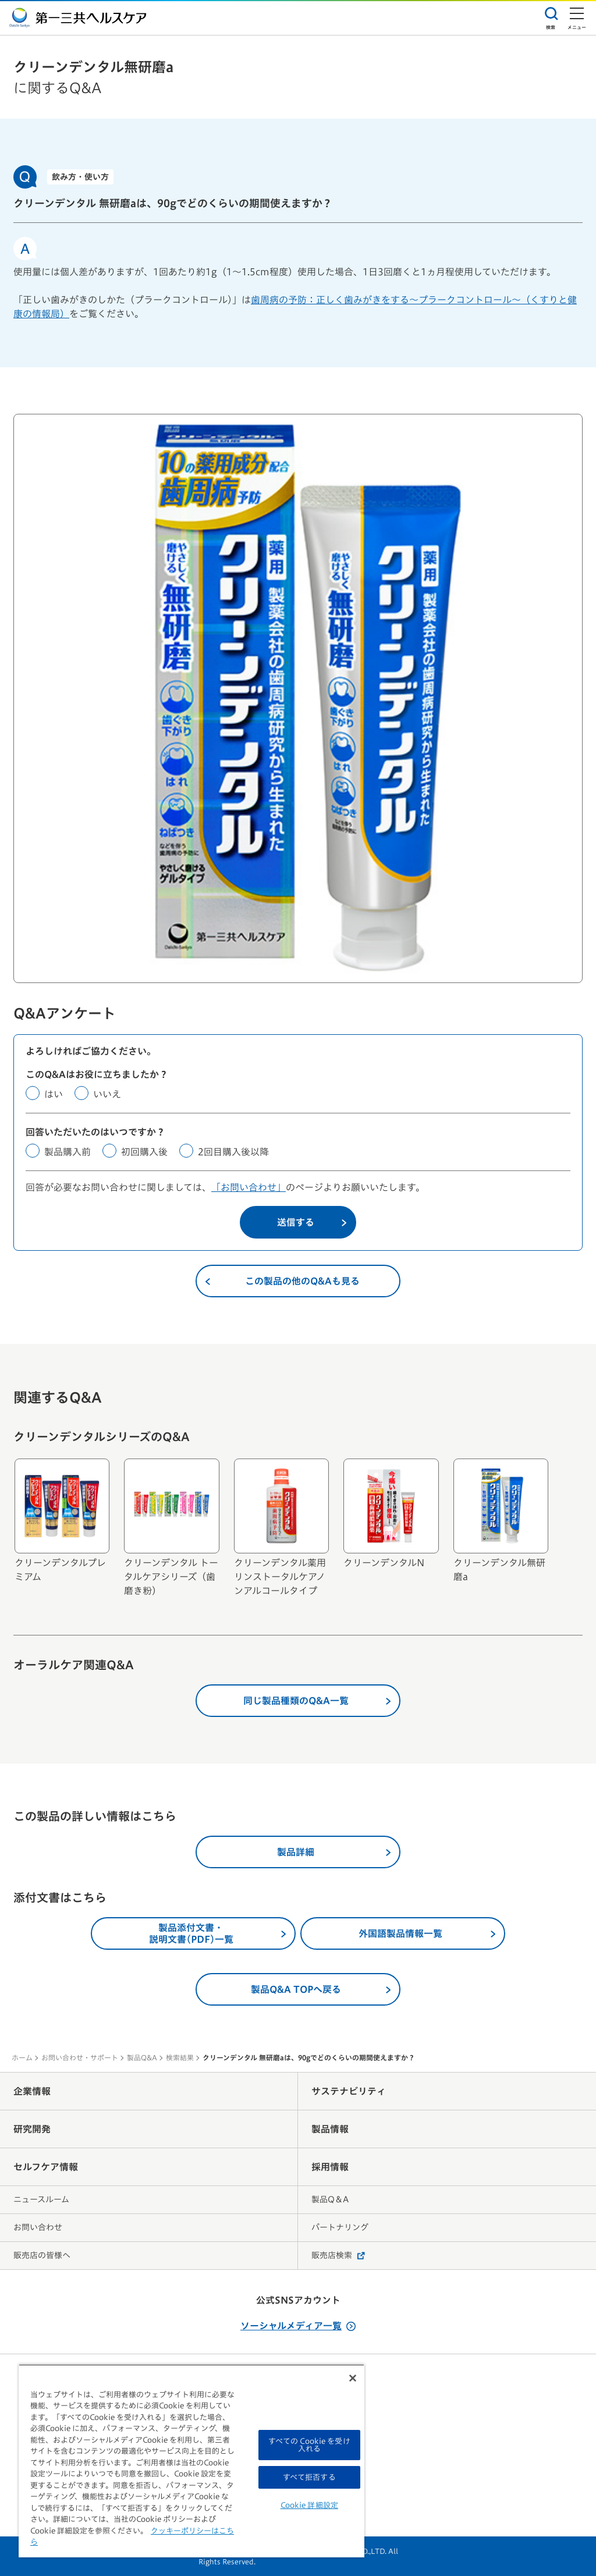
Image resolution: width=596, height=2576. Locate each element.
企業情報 (32, 2091)
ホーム (22, 2057)
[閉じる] (352, 2378)
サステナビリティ (348, 2091)
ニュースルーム (41, 2199)
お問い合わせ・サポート (79, 2057)
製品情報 (330, 2129)
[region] (191, 2460)
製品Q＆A (330, 2199)
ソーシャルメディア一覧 (298, 2325)
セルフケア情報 (45, 2166)
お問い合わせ (37, 2227)
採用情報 (330, 2166)
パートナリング (339, 2227)
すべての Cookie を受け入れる (309, 2445)
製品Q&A (142, 2057)
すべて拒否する (309, 2477)
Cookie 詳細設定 (309, 2505)
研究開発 (32, 2129)
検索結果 (180, 2057)
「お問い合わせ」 (248, 1187)
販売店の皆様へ (41, 2255)
